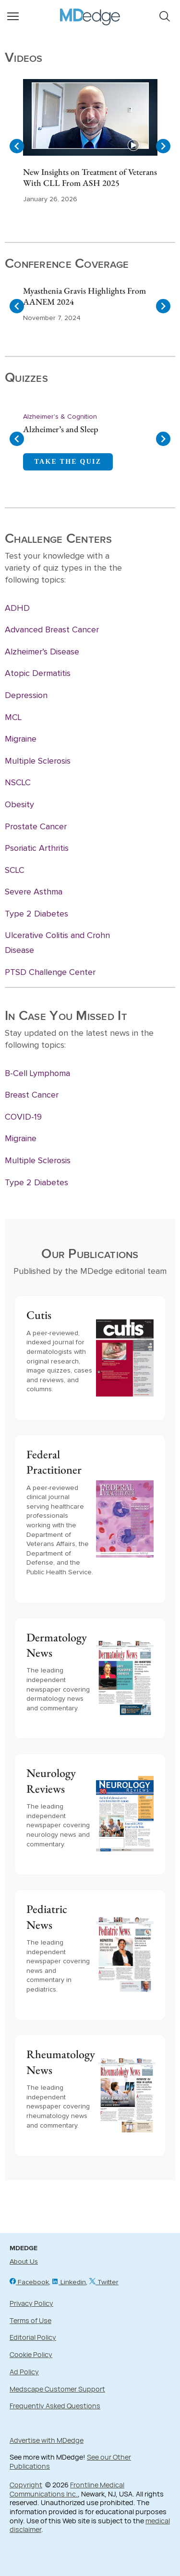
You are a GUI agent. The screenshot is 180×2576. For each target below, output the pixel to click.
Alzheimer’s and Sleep (60, 429)
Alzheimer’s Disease (42, 652)
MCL (13, 717)
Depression (26, 695)
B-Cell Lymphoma (37, 1073)
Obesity (19, 805)
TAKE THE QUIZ (68, 461)
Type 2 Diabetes (36, 914)
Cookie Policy (31, 2354)
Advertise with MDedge (47, 2440)
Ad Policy (24, 2371)
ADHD (17, 608)
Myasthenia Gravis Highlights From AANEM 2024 (84, 296)
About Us (24, 2261)
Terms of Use (30, 2320)
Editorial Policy (33, 2337)
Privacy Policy (31, 2303)
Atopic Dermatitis (38, 673)
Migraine (20, 739)
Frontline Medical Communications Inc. (67, 2489)
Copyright (26, 2484)
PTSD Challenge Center (50, 972)
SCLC (14, 870)
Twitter (104, 2282)
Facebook (29, 2282)
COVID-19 (23, 1117)
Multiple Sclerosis (38, 761)
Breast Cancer (32, 1095)
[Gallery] (90, 146)
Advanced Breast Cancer (52, 630)
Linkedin (69, 2282)
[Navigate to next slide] (163, 146)
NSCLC (18, 783)
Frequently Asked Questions (55, 2405)
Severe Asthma (33, 892)
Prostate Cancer (36, 827)
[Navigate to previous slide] (17, 146)
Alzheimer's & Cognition (60, 416)
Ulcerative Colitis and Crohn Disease (57, 943)
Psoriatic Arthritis (37, 848)
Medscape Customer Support (57, 2388)
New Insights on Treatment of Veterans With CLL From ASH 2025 (90, 177)
